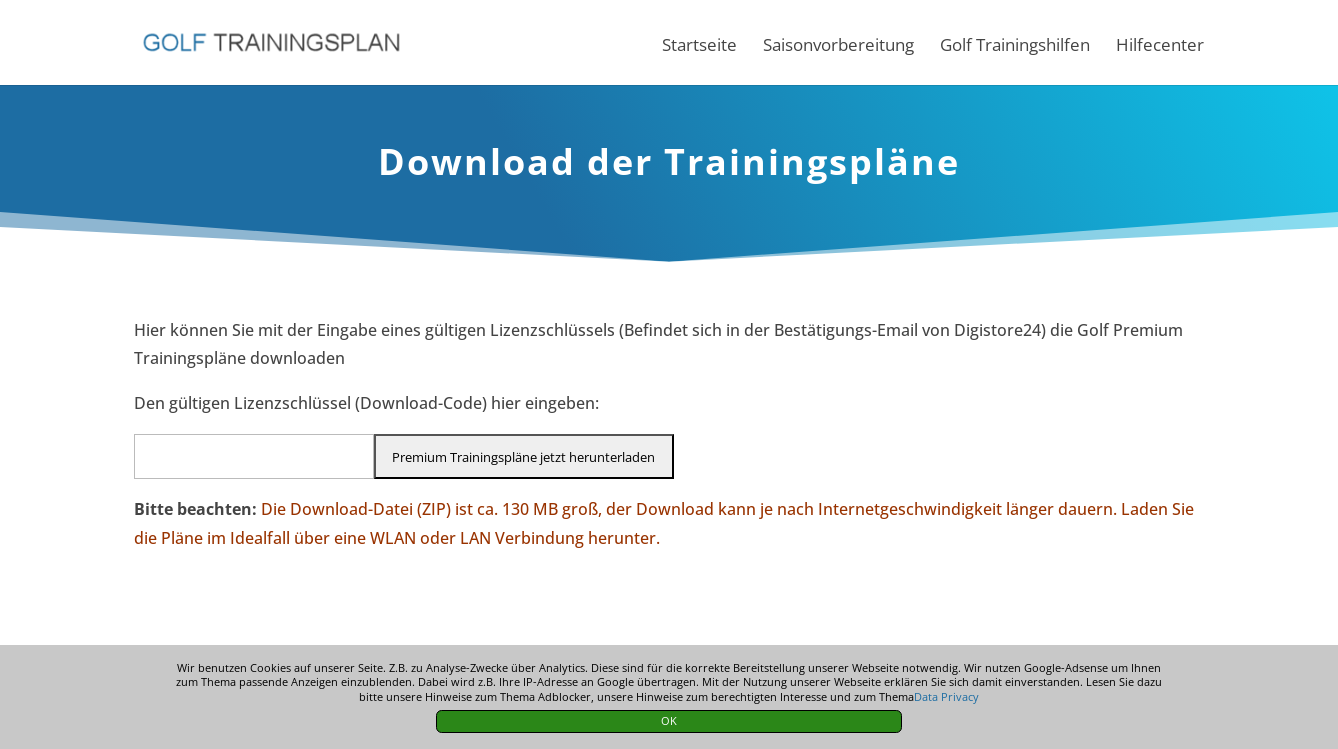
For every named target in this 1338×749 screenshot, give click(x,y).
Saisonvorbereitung (838, 47)
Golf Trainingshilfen (1015, 47)
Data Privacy (946, 696)
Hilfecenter (1160, 47)
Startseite (699, 47)
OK (669, 720)
